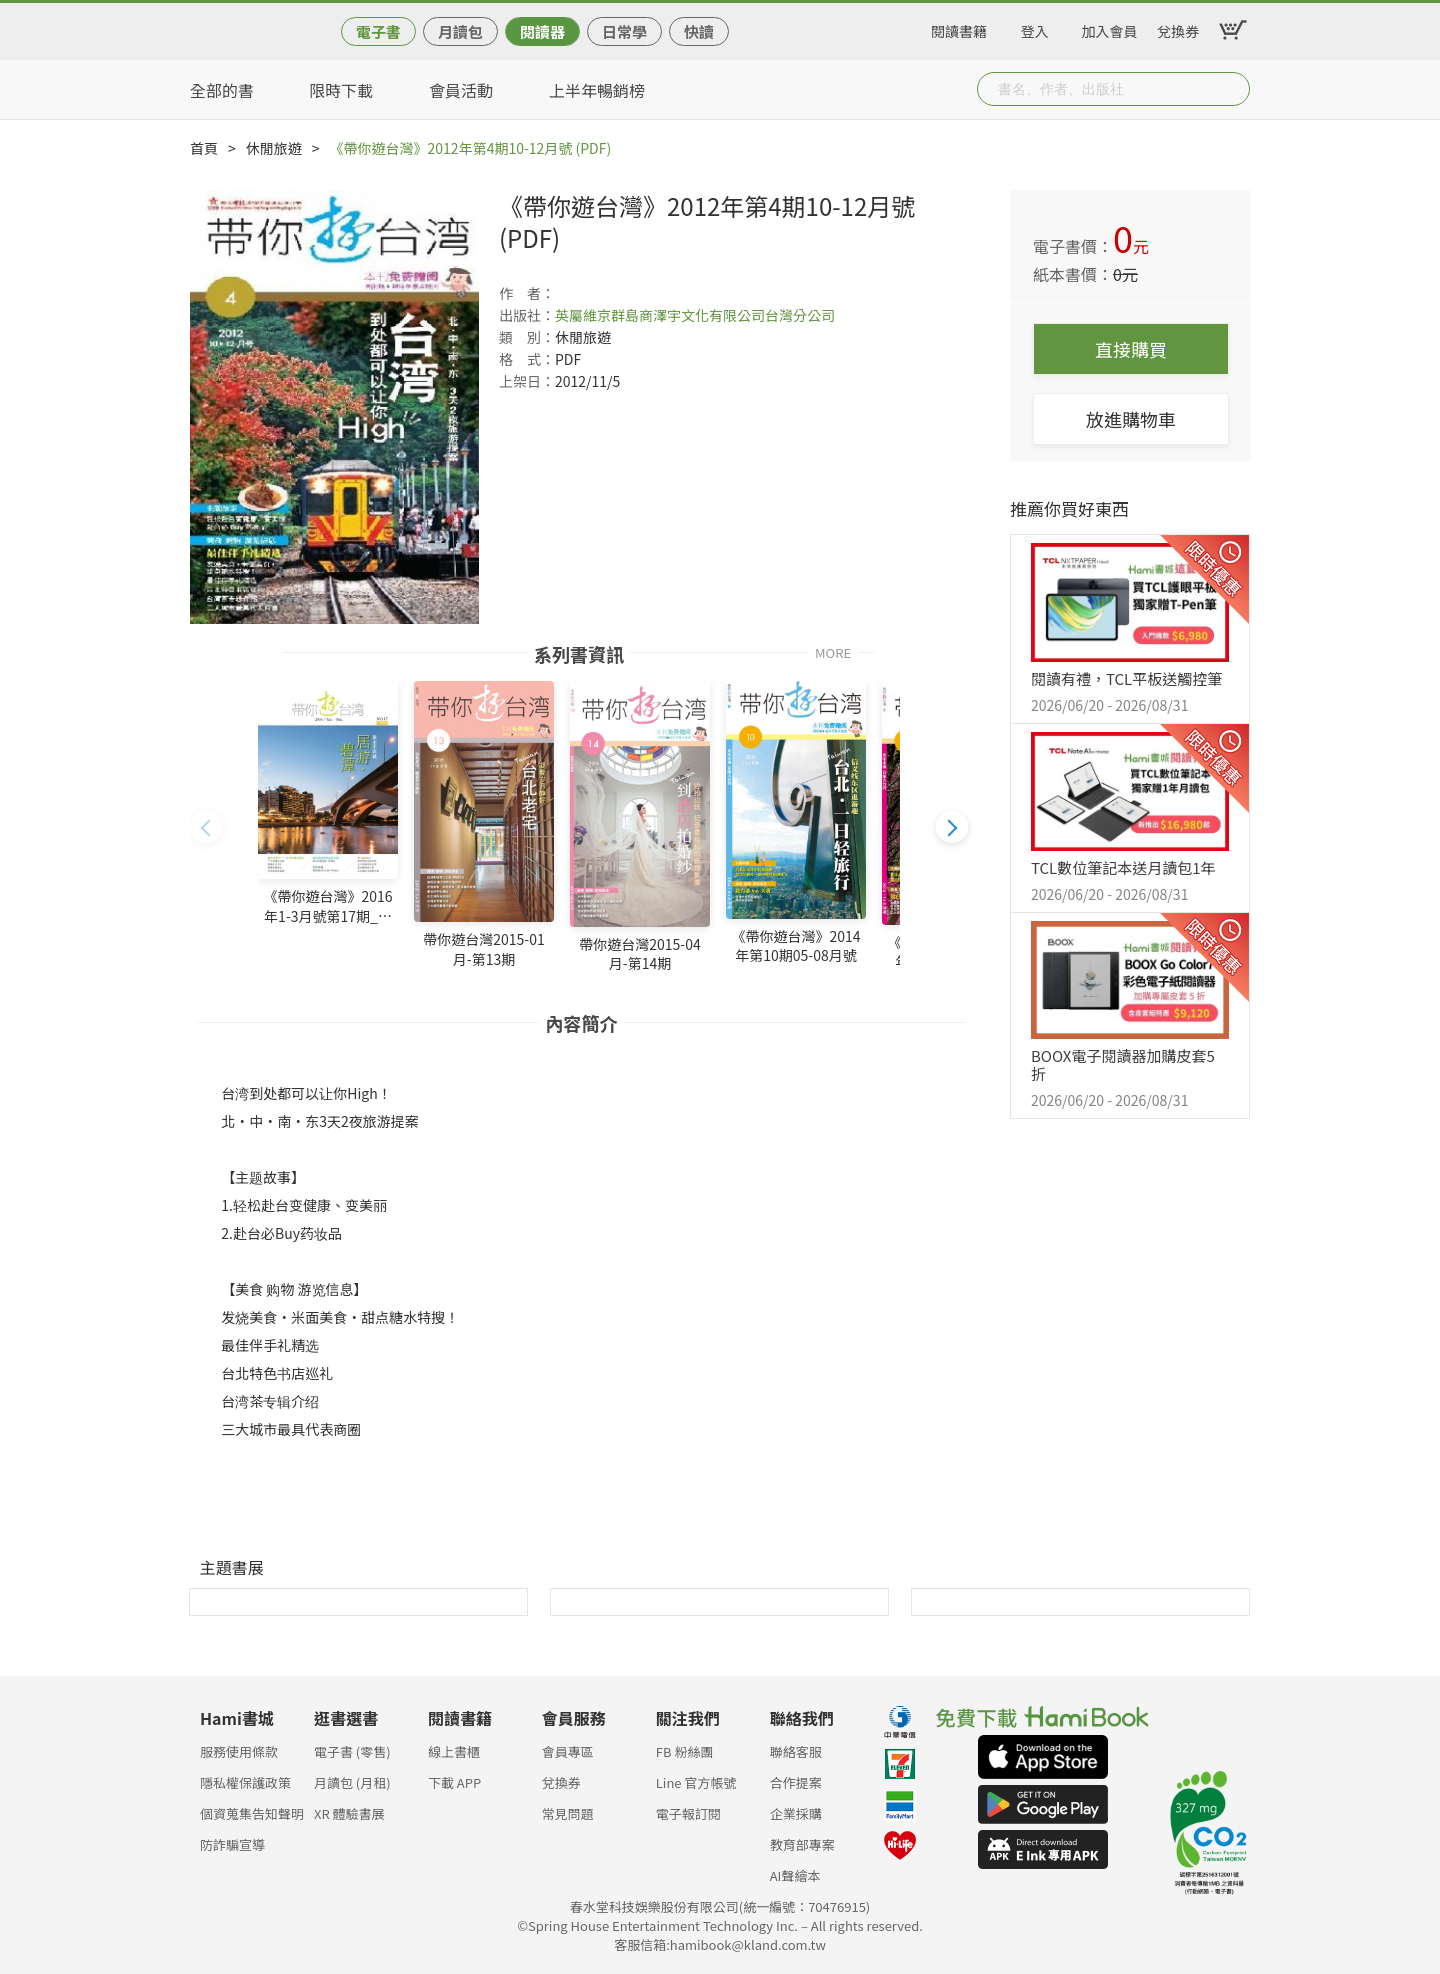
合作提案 (796, 1782)
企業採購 (796, 1813)
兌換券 (1178, 28)
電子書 (378, 31)
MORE (833, 651)
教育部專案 (802, 1844)
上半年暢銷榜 (597, 90)
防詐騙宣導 (232, 1844)
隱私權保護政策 (245, 1782)
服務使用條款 (239, 1751)
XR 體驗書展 (349, 1813)
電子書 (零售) (352, 1751)
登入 (1035, 28)
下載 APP (454, 1782)
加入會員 (1110, 28)
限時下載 (341, 90)
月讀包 (460, 31)
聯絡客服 (796, 1751)
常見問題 (568, 1813)
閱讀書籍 (959, 28)
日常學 (624, 31)
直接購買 (1131, 349)
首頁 (204, 148)
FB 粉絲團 (685, 1751)
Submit (1233, 89)
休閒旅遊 (274, 148)
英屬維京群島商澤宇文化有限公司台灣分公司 (695, 315)
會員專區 (568, 1751)
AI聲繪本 (795, 1875)
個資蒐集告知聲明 (252, 1813)
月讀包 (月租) (352, 1782)
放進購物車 (1131, 419)
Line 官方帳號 (696, 1782)
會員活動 (461, 90)
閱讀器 (542, 31)
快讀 (699, 31)
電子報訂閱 (688, 1813)
